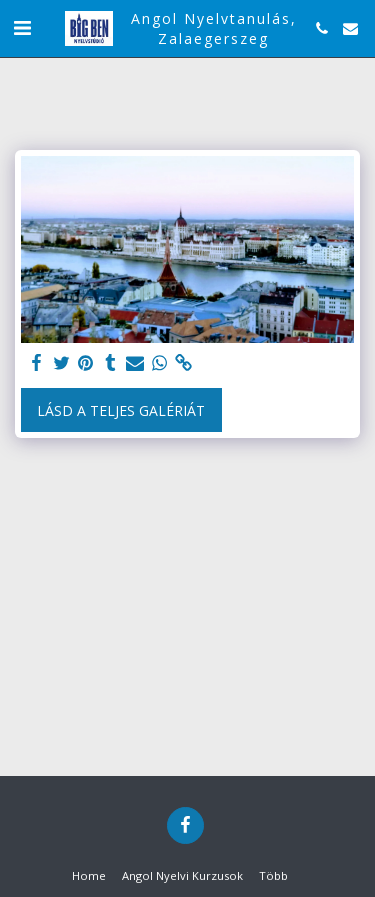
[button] (22, 27)
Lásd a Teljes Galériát (121, 410)
